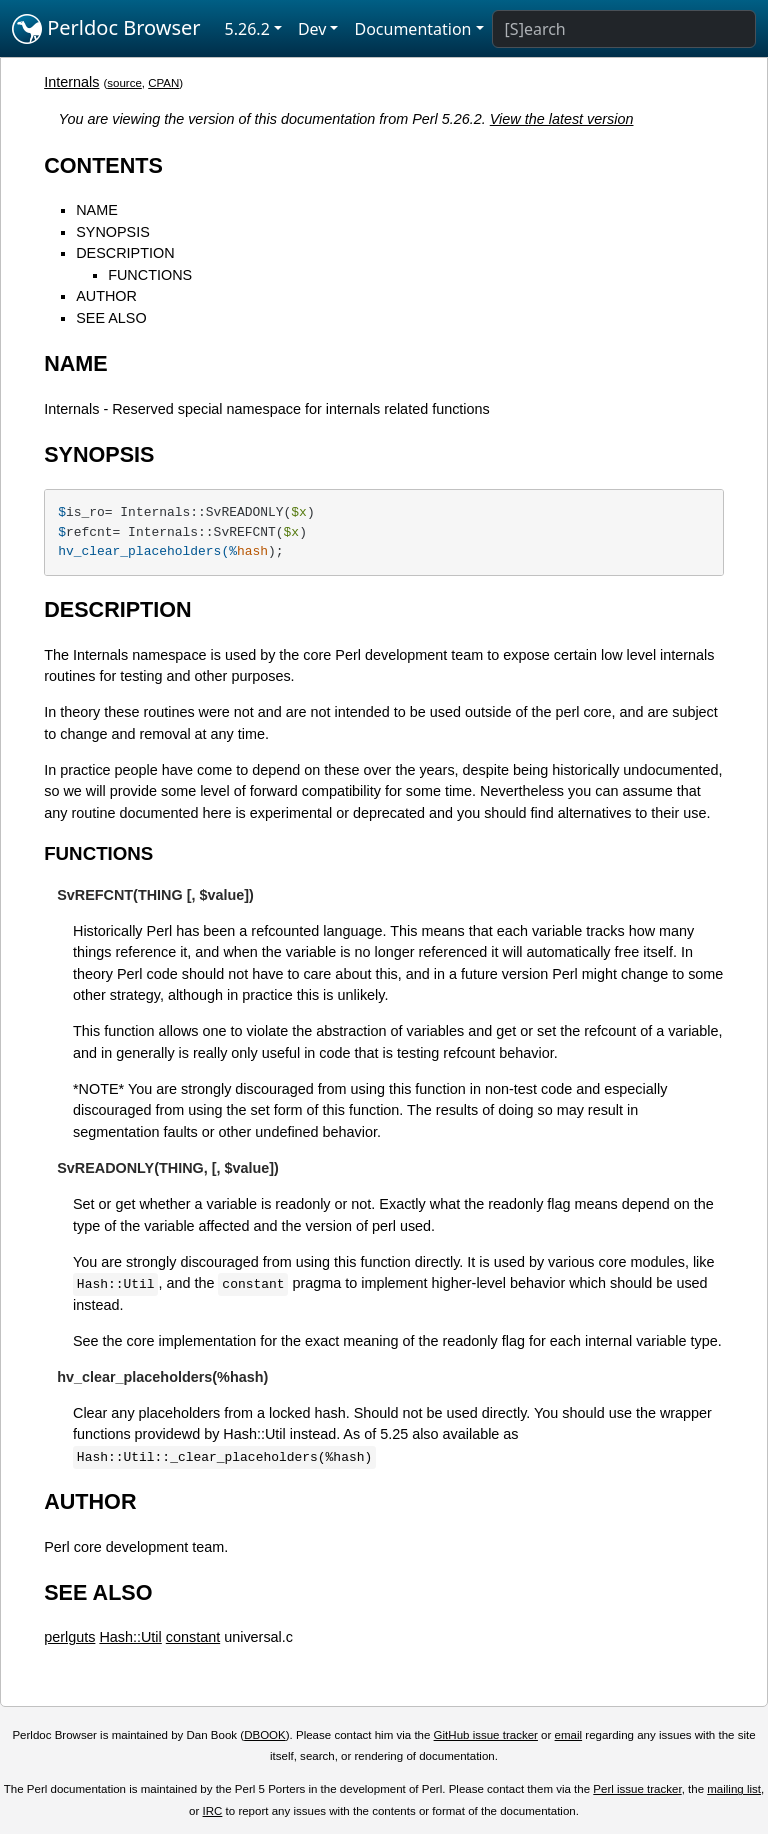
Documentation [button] (412, 29)
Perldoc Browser (106, 29)
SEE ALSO (111, 318)
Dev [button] (312, 29)
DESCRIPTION (125, 253)
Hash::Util (130, 1637)
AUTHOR (106, 296)
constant (193, 1637)
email (569, 1735)
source (124, 83)
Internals (71, 82)
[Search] (624, 29)
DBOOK (265, 1735)
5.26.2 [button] (247, 29)
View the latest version (562, 119)
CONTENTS (103, 165)
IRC (213, 1811)
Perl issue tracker (637, 1789)
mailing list (734, 1789)
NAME (97, 210)
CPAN (163, 83)
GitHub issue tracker (486, 1735)
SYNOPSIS (113, 232)
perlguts (69, 1637)
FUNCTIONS (150, 275)
